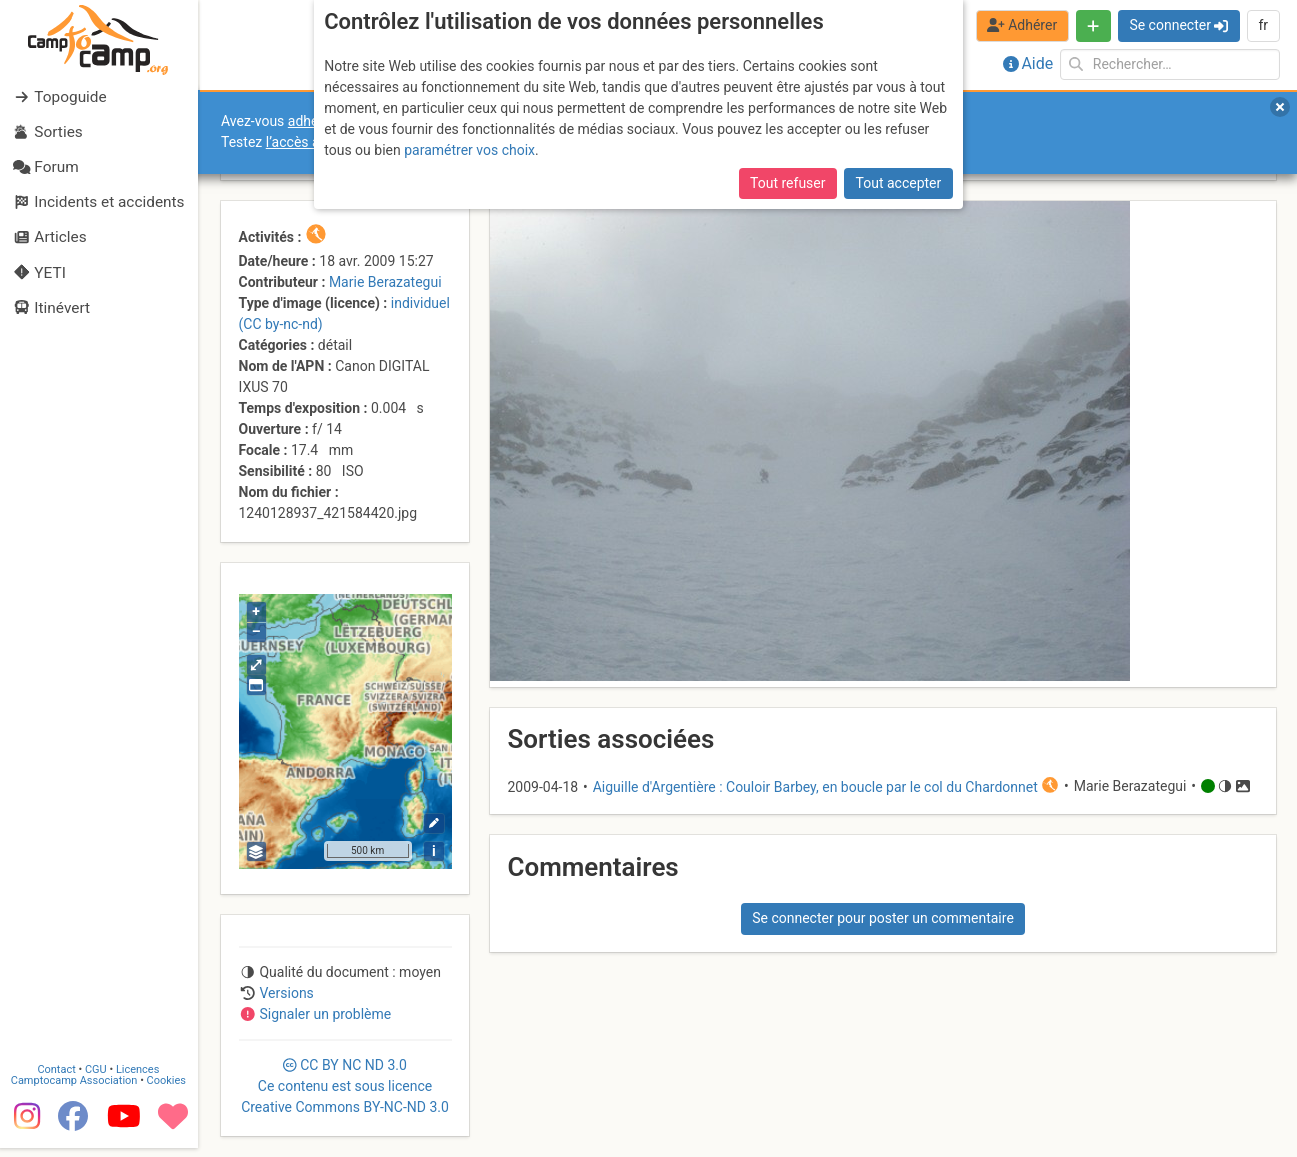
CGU (98, 1079)
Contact (58, 1079)
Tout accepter (899, 183)
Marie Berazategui (385, 282)
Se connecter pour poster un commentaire (883, 918)
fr (1263, 25)
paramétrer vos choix (469, 150)
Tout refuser (787, 183)
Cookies (167, 1090)
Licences (139, 1079)
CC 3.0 (345, 1086)
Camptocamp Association (75, 1090)
